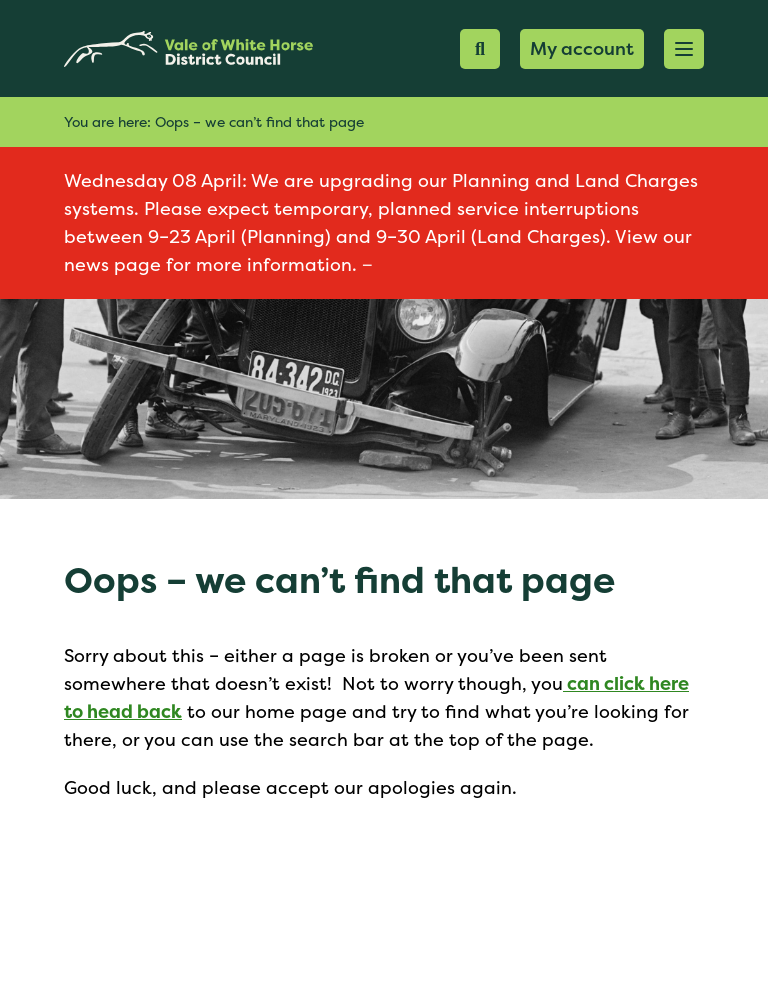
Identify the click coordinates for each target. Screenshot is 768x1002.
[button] (684, 49)
